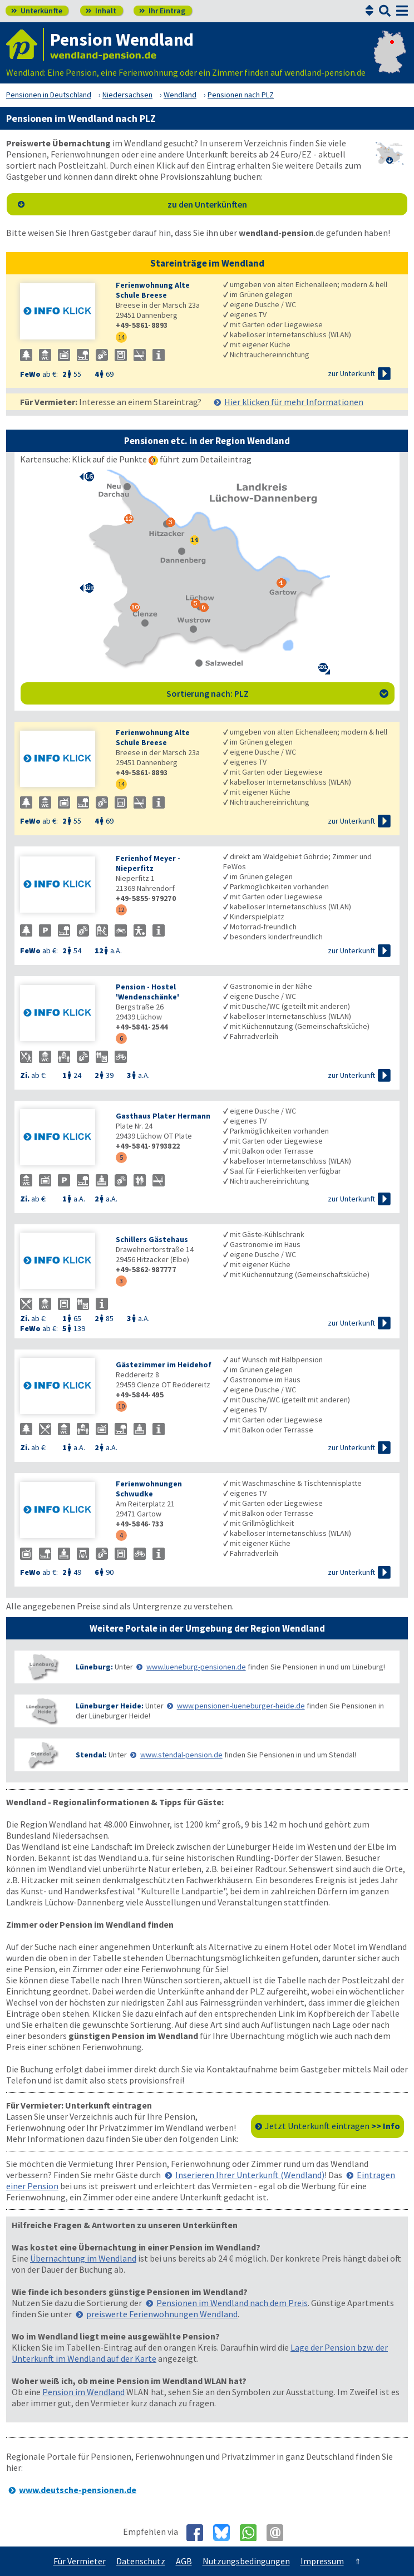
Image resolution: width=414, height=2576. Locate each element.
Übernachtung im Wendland (83, 2258)
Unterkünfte (36, 11)
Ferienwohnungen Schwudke (149, 1489)
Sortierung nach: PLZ (277, 693)
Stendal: (91, 1755)
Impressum (322, 2561)
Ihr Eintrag (162, 11)
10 (121, 1406)
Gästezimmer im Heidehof (163, 1365)
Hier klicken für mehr (293, 401)
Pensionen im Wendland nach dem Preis (232, 2302)
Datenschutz (140, 2561)
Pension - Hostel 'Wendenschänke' (147, 992)
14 (121, 337)
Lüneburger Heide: (110, 1706)
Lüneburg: (94, 1667)
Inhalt (101, 11)
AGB (184, 2561)
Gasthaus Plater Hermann (163, 1116)
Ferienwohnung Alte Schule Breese (153, 290)
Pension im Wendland (83, 2391)
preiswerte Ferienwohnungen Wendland (162, 2313)
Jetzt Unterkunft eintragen (332, 2125)
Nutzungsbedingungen (246, 2561)
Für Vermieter (79, 2561)
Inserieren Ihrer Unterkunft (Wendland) (249, 2174)
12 (121, 909)
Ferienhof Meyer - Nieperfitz (148, 863)
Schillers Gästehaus (152, 1239)
